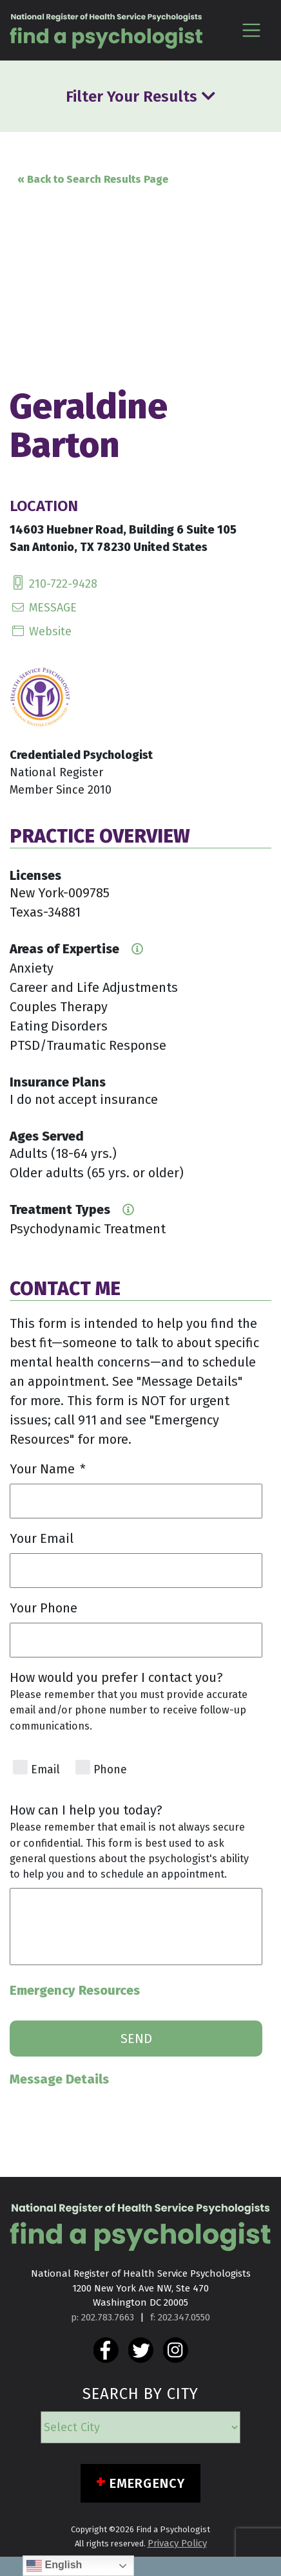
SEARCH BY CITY (140, 2394)
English (54, 2565)
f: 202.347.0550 (180, 2317)
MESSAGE (43, 608)
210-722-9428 (53, 584)
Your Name (48, 1469)
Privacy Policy (177, 2543)
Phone (110, 1770)
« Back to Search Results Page (92, 179)
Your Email (41, 1538)
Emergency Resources (75, 1990)
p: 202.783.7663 (102, 2317)
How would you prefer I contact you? (116, 1677)
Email (45, 1770)
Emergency (147, 2483)
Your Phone (43, 1608)
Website (41, 631)
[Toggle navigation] (251, 29)
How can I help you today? (86, 1810)
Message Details (59, 2079)
